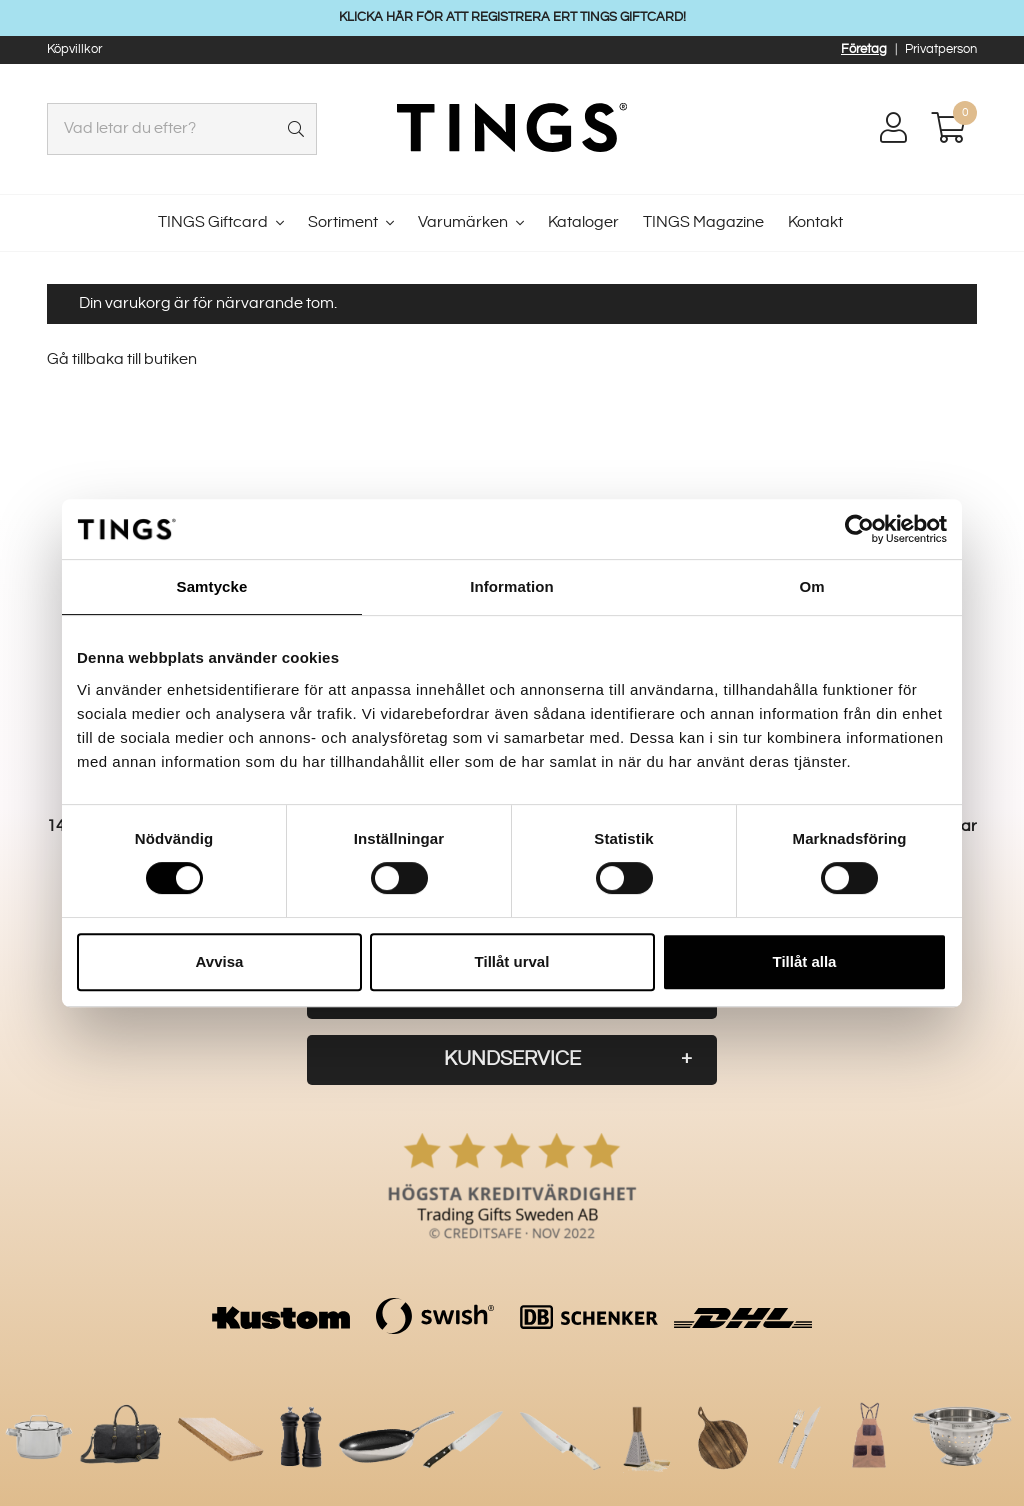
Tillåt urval (512, 961)
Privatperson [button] (941, 49)
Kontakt (815, 222)
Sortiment (343, 222)
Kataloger (583, 222)
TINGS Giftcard (213, 222)
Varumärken (463, 222)
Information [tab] (512, 586)
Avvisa (220, 961)
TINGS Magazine (703, 222)
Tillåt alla (805, 961)
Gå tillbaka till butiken (122, 359)
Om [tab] (811, 586)
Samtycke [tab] (212, 586)
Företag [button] (864, 49)
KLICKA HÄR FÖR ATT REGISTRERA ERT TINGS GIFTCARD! (512, 17)
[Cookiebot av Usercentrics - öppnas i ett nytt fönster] (859, 529)
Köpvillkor (74, 49)
